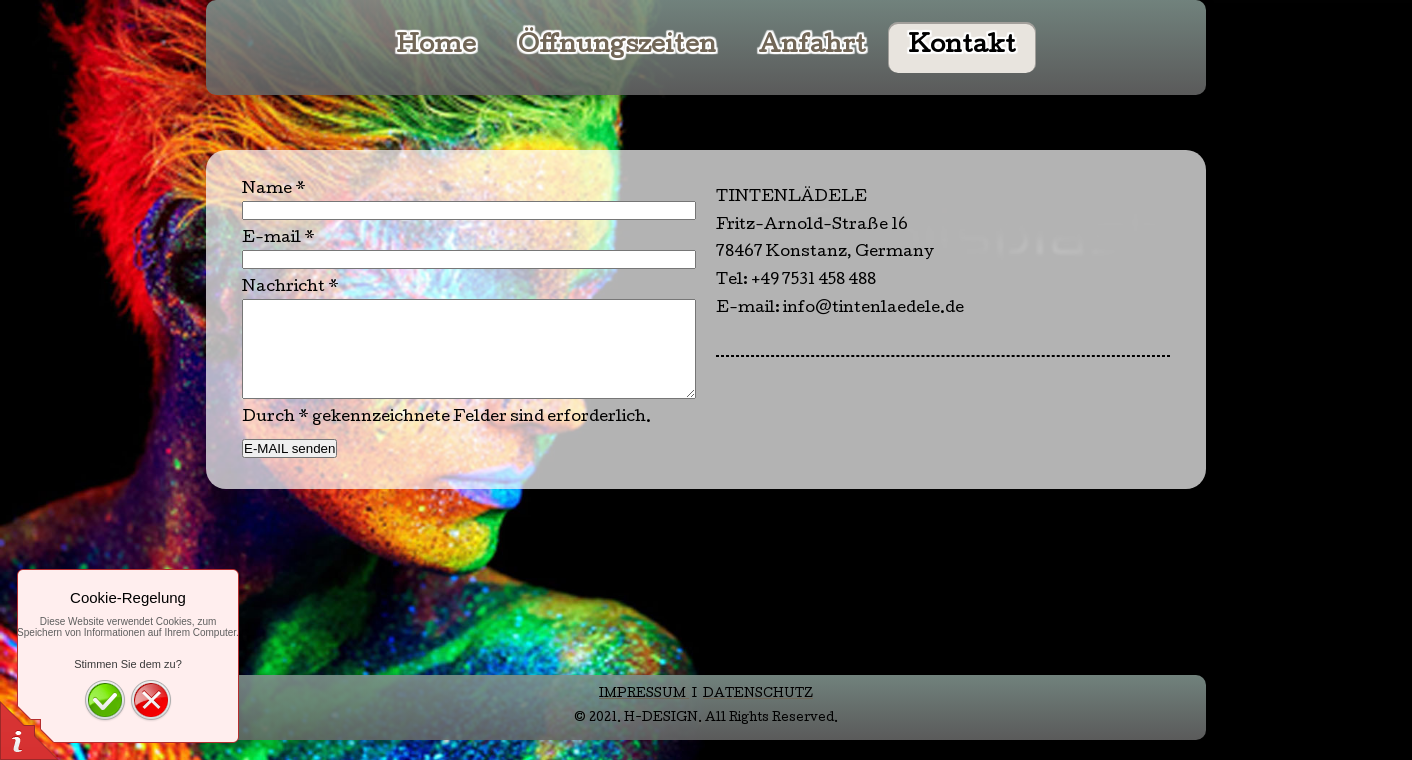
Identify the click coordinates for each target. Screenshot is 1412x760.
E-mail (278, 239)
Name (274, 190)
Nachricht (290, 288)
